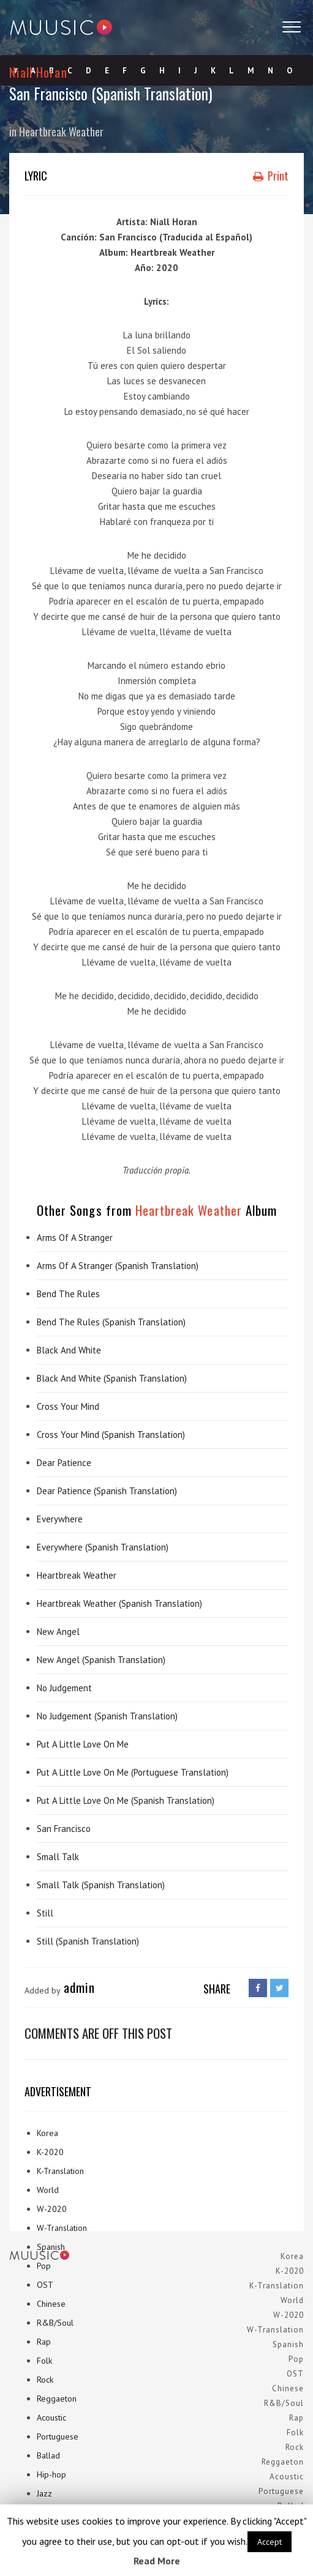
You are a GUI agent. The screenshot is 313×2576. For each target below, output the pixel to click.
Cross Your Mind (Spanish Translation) (111, 1434)
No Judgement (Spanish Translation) (107, 1716)
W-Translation (62, 2227)
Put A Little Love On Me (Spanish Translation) (125, 1800)
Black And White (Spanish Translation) (112, 1378)
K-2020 (50, 2151)
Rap (44, 2341)
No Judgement (64, 1688)
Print (270, 176)
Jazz (44, 2493)
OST (45, 2284)
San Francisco (64, 1828)
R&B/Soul (55, 2322)
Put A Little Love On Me (83, 1744)
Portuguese (57, 2436)
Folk (44, 2360)
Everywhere (60, 1519)
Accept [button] (269, 2541)
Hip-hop (51, 2474)
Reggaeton (57, 2398)
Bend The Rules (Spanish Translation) (111, 1322)
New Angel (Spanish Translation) (101, 1660)
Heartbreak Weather (61, 132)
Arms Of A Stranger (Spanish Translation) (117, 1265)
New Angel (58, 1631)
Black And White (69, 1350)
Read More (157, 2561)
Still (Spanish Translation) (88, 1941)
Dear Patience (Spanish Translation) (107, 1491)
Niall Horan (38, 71)
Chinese (51, 2303)
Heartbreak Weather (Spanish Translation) (119, 1603)
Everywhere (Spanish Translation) (102, 1547)
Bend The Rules (68, 1294)
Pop (44, 2265)
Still (45, 1913)
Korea (47, 2133)
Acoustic (51, 2417)
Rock (45, 2379)
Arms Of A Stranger (75, 1237)
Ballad (48, 2455)
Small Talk (58, 1857)
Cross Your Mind (68, 1406)
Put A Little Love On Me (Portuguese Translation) (132, 1772)
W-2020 (52, 2208)
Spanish (51, 2246)
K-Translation (60, 2170)
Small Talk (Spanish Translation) (101, 1885)
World (48, 2189)
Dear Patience (64, 1463)
